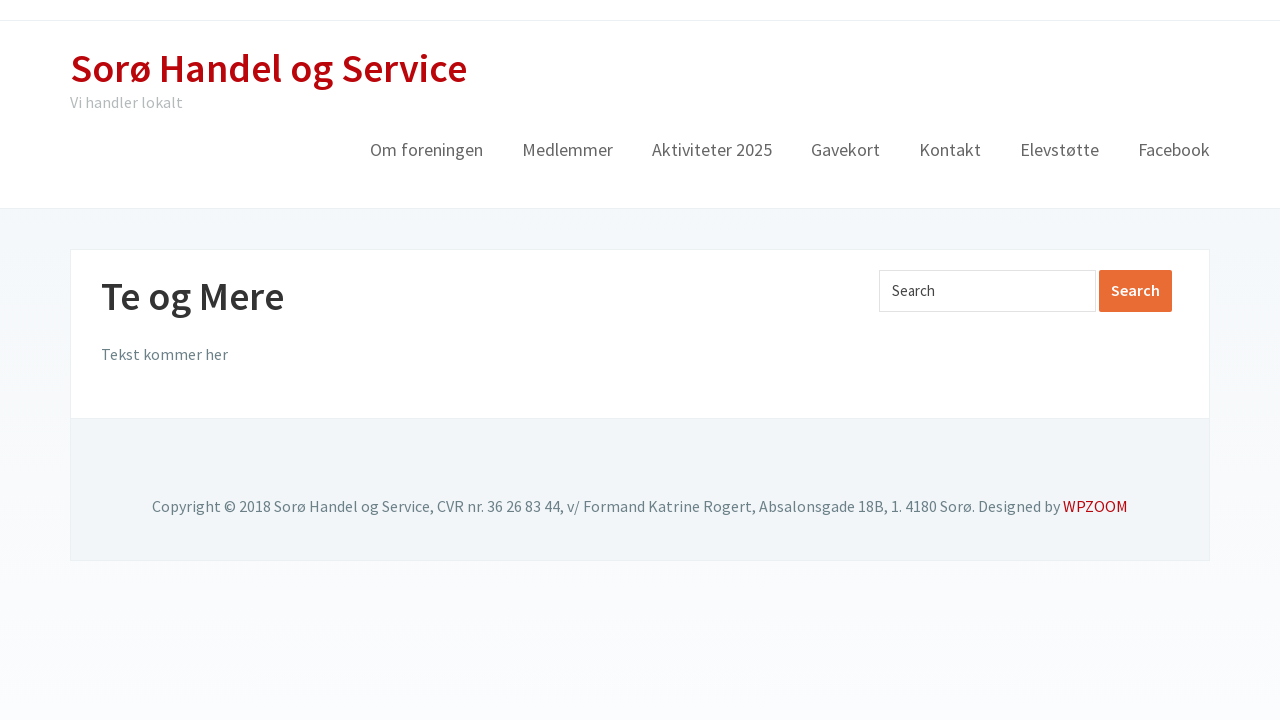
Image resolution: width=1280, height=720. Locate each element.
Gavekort (845, 149)
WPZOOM (1095, 506)
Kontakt (950, 149)
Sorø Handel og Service (268, 68)
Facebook (1174, 149)
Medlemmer (567, 149)
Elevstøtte (1059, 149)
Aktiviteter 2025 (712, 149)
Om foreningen (426, 149)
